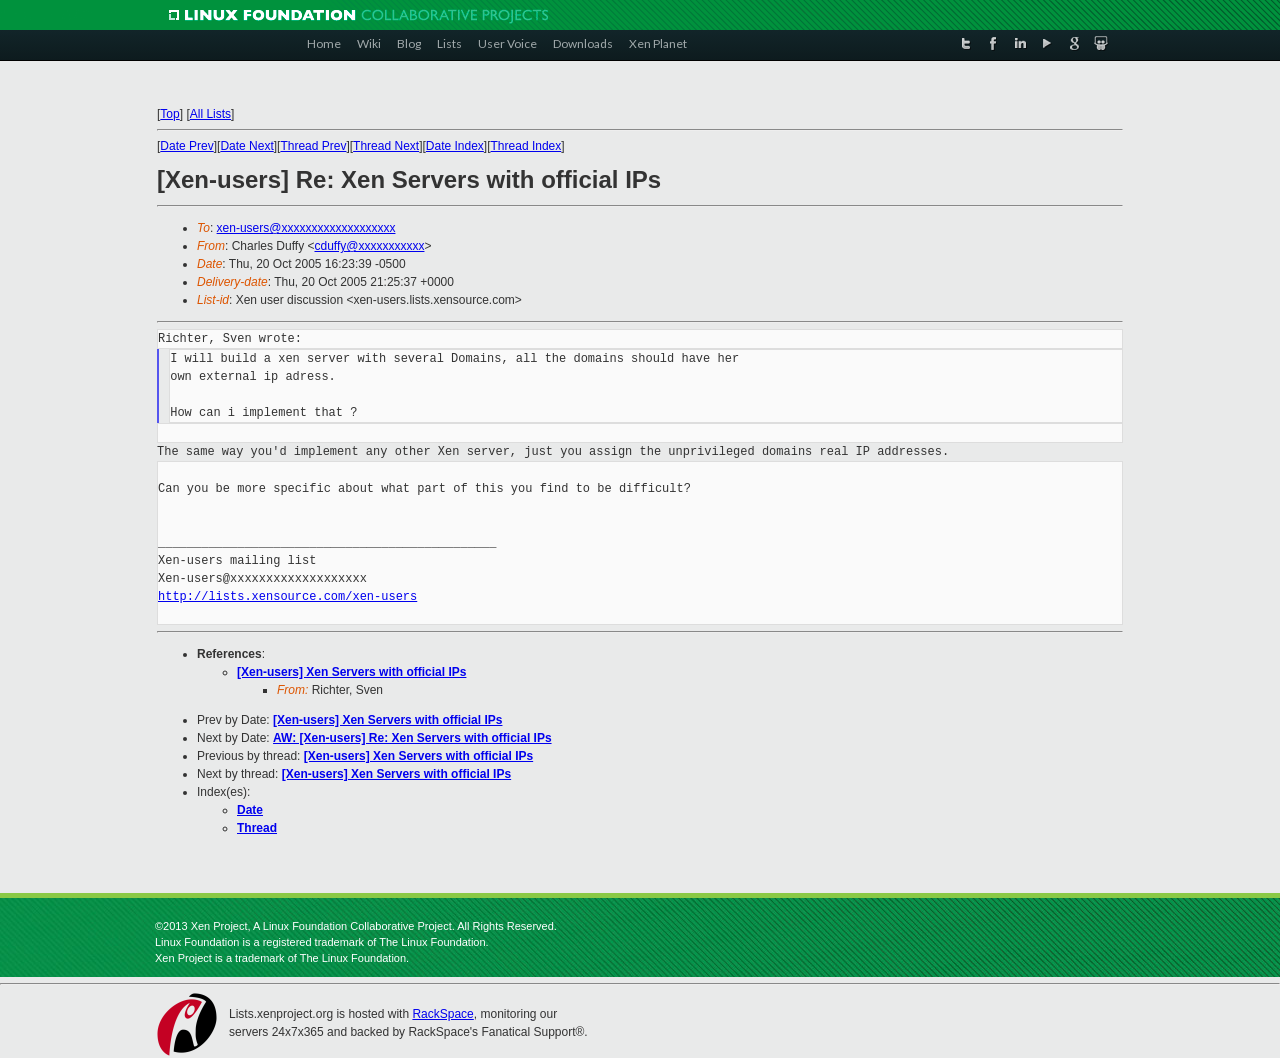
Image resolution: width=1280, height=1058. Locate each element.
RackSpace (442, 1014)
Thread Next (386, 146)
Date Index (455, 146)
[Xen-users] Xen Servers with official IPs (351, 672)
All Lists (210, 114)
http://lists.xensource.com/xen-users (287, 596)
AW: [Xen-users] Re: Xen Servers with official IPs (412, 738)
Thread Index (526, 146)
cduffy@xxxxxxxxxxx (369, 246)
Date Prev (186, 146)
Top (169, 114)
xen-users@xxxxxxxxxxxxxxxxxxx (306, 228)
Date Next (246, 146)
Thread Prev (313, 146)
